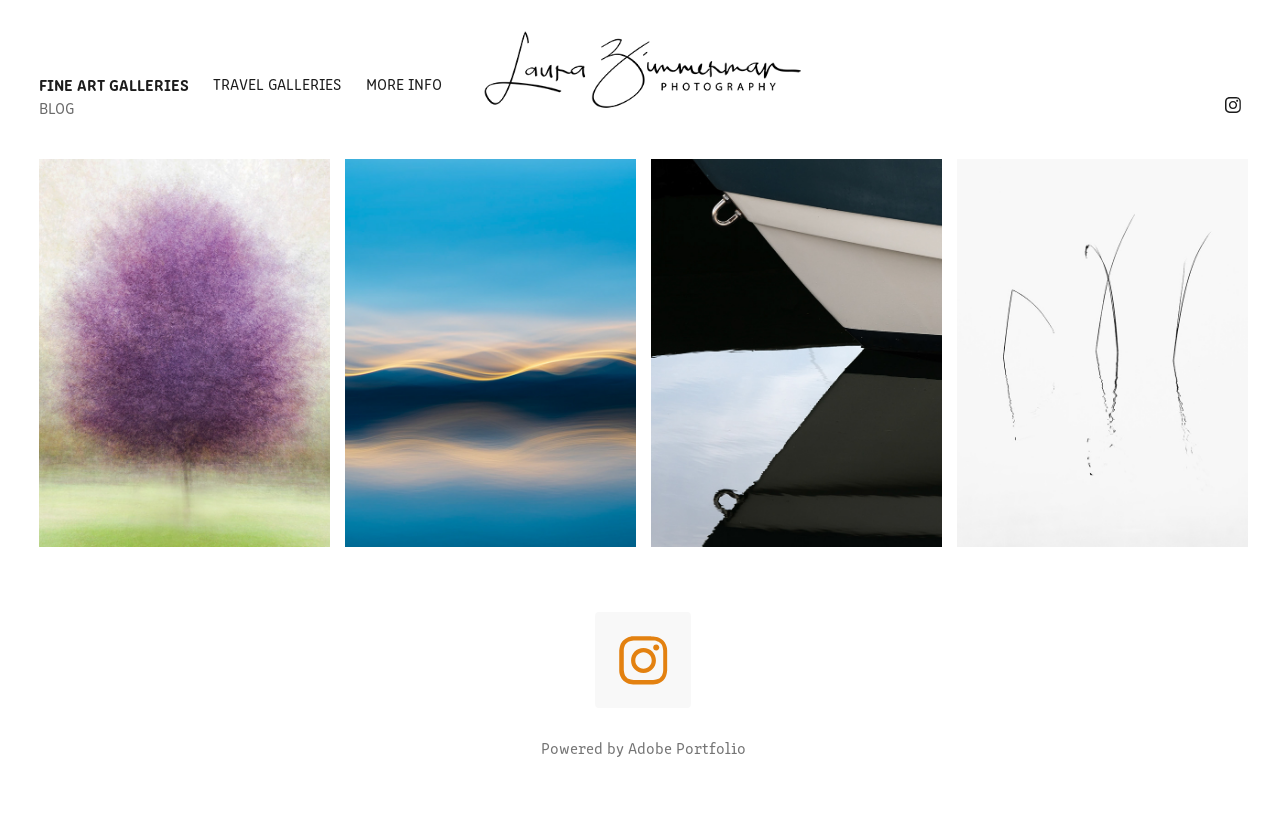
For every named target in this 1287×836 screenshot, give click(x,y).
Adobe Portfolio (687, 747)
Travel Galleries (277, 83)
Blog (56, 107)
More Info (404, 83)
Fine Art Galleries (114, 84)
